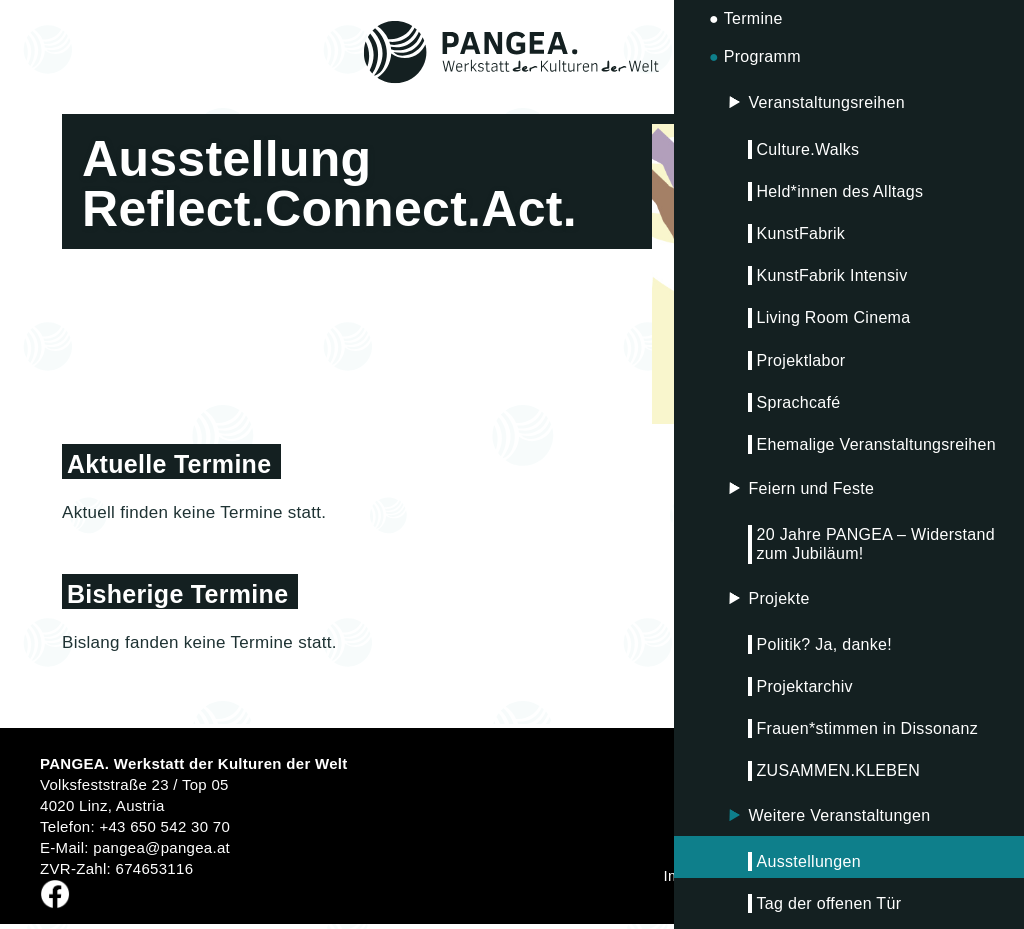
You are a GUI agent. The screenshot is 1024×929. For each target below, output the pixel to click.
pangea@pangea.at (161, 847)
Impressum (701, 875)
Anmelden (946, 808)
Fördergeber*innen (919, 875)
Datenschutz (797, 875)
